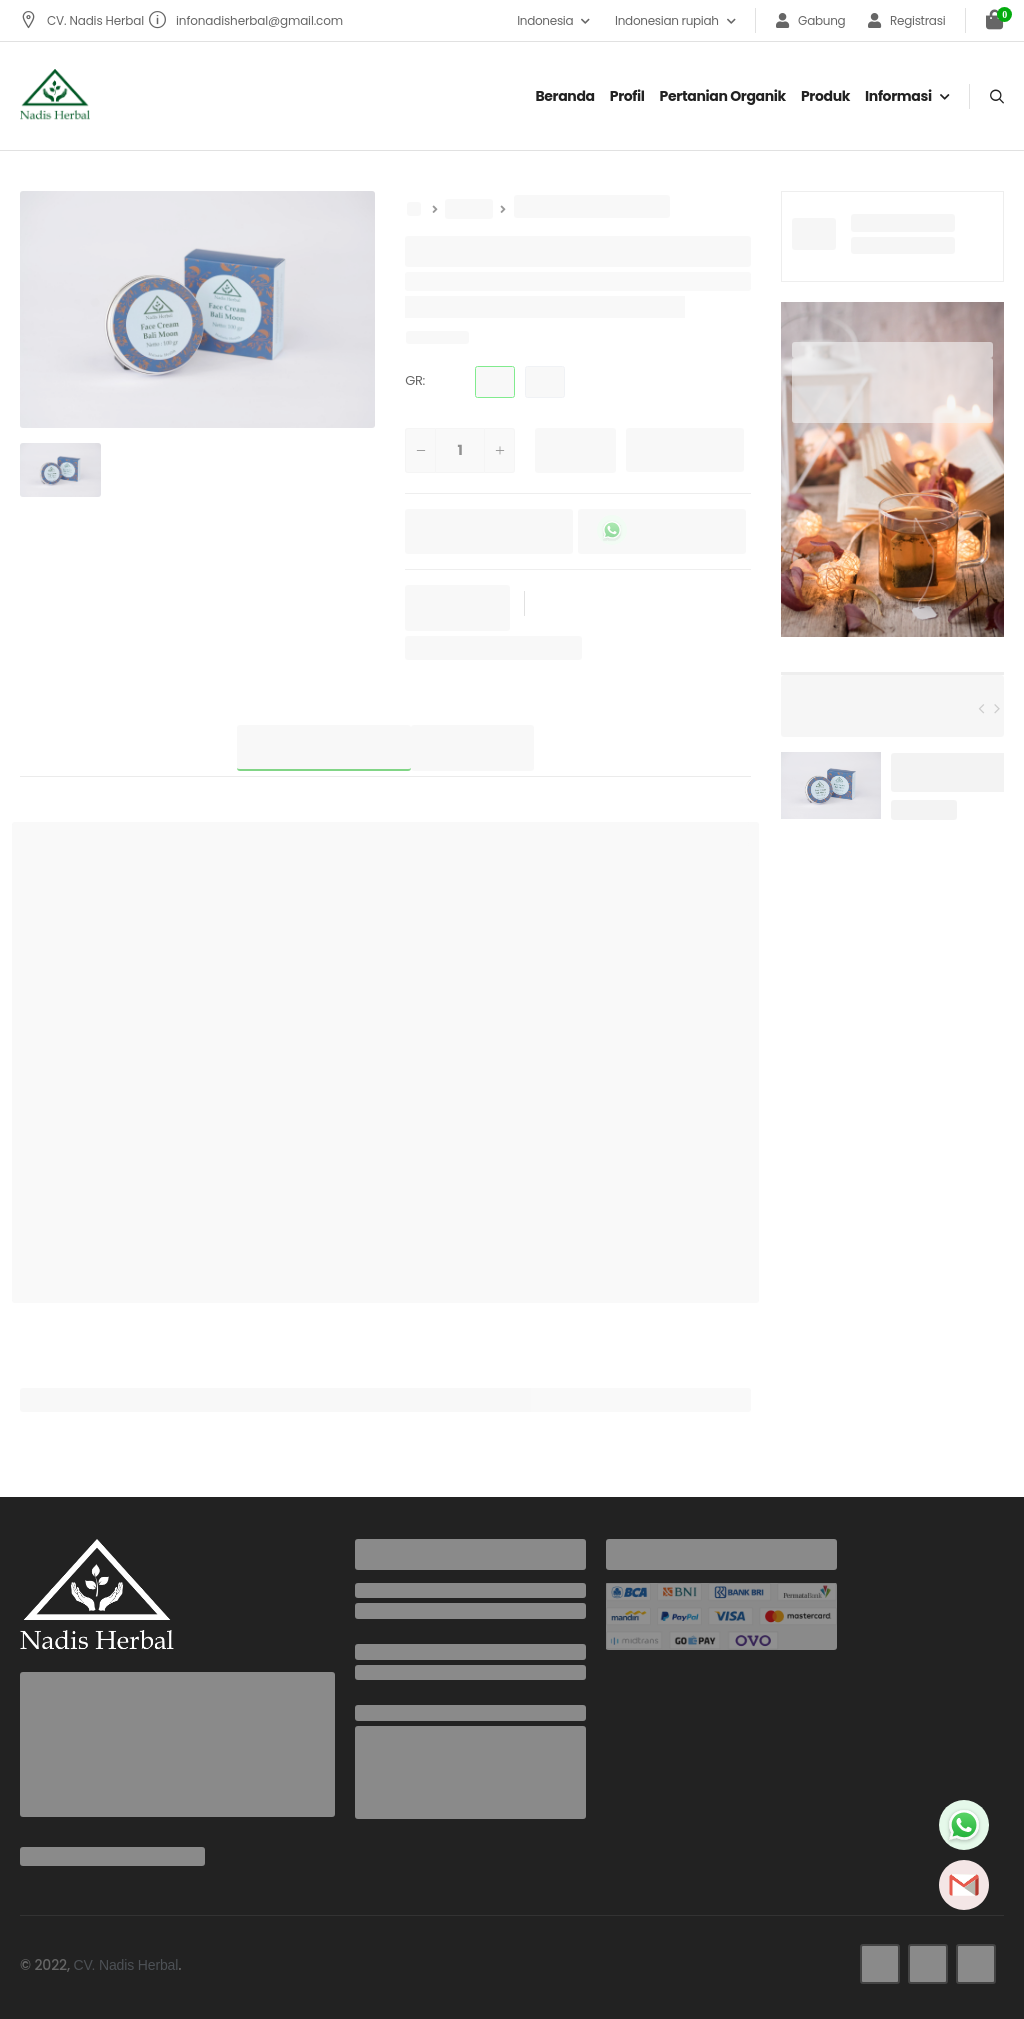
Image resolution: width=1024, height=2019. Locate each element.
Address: (387, 1713)
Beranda (564, 96)
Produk (825, 96)
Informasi (898, 96)
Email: (376, 1652)
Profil (627, 96)
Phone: (379, 1591)
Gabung (810, 20)
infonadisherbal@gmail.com (246, 20)
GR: (415, 380)
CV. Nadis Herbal (83, 20)
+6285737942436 (410, 1611)
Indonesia (545, 20)
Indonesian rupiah (667, 20)
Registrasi (906, 20)
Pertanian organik (723, 96)
